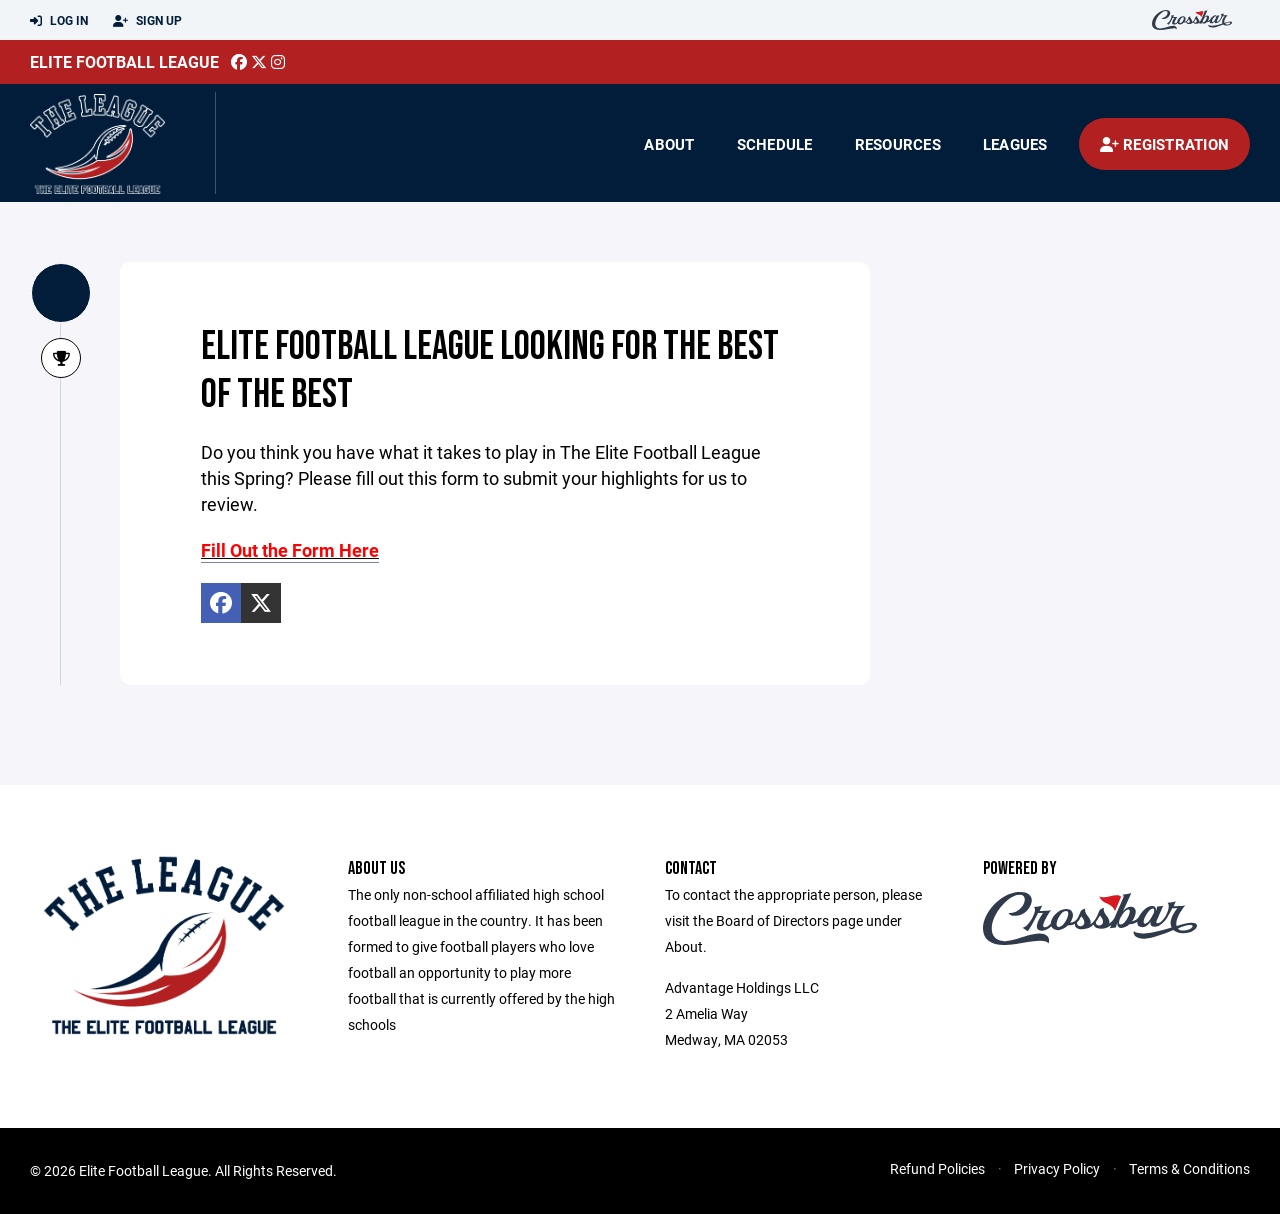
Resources (898, 144)
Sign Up (147, 21)
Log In (59, 21)
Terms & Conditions (1189, 1168)
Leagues (1015, 144)
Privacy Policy (1057, 1168)
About (669, 144)
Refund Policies (937, 1168)
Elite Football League (124, 61)
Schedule (775, 144)
